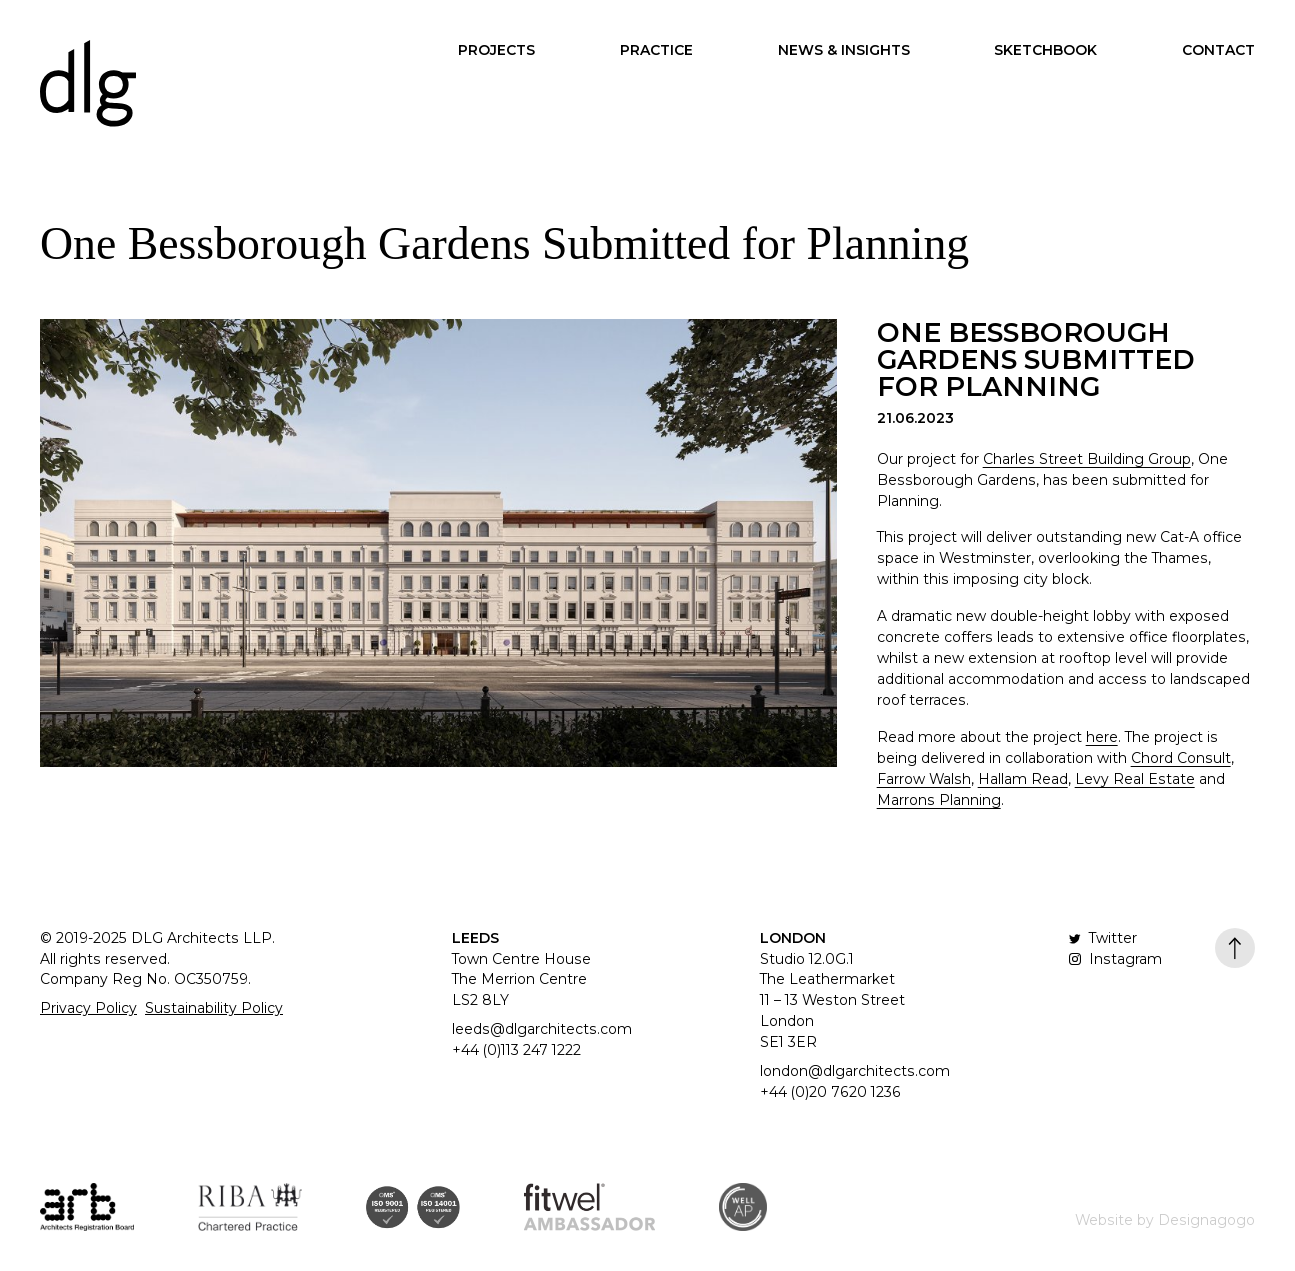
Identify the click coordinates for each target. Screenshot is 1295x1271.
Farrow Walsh (924, 779)
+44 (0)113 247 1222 (516, 1050)
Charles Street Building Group (1087, 459)
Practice (656, 50)
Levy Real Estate (1135, 779)
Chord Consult (1181, 758)
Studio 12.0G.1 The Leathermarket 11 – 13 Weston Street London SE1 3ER (832, 1001)
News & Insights (844, 50)
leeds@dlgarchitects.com (542, 1029)
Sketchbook (1045, 50)
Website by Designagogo (1165, 1220)
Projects (496, 50)
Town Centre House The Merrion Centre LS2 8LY (521, 980)
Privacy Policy (88, 1008)
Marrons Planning (939, 800)
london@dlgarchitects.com (855, 1071)
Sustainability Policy (214, 1008)
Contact (1218, 50)
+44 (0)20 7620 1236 (830, 1092)
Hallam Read (1023, 779)
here (1102, 737)
